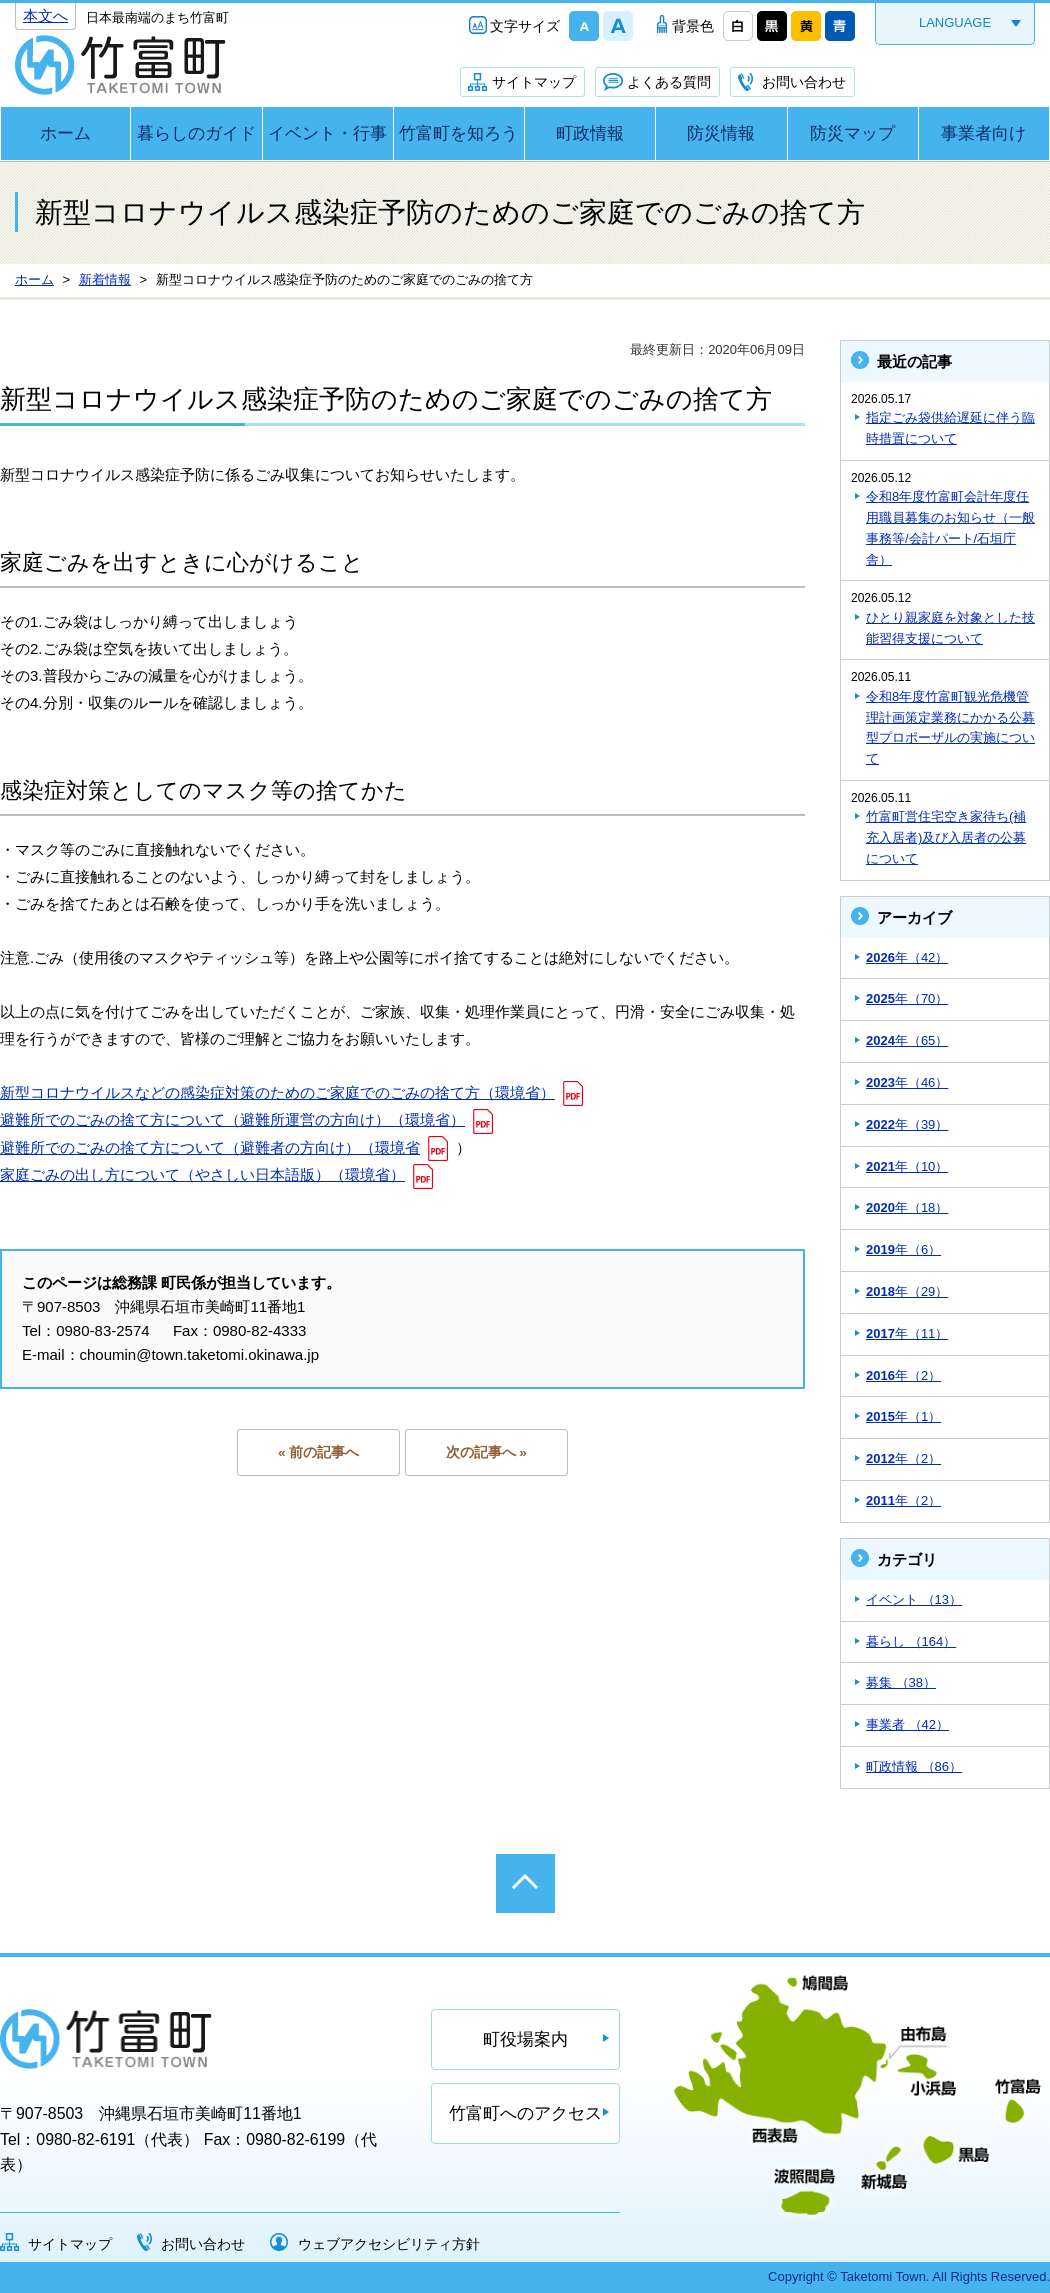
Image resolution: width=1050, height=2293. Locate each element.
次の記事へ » (486, 1452)
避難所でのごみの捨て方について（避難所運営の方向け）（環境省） (232, 1119)
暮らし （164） (911, 1641)
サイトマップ (534, 82)
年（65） (907, 1040)
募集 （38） (901, 1682)
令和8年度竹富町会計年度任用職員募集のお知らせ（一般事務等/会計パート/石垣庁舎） (950, 527)
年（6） (903, 1249)
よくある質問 (669, 82)
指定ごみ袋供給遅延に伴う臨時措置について (950, 428)
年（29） (907, 1291)
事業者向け (983, 133)
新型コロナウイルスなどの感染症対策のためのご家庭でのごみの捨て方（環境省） (277, 1092)
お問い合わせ (804, 82)
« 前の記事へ (318, 1452)
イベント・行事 (327, 133)
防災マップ (852, 133)
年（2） (903, 1375)
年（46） (907, 1082)
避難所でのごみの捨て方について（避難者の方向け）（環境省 (210, 1147)
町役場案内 (525, 2039)
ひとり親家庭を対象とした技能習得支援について (950, 628)
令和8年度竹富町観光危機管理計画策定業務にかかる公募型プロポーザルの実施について (950, 727)
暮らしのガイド (196, 133)
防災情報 (721, 133)
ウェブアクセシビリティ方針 (389, 2244)
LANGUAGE (955, 22)
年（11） (907, 1333)
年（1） (903, 1416)
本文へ (45, 15)
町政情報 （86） (914, 1766)
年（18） (907, 1207)
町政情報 (590, 133)
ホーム (65, 133)
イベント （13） (914, 1599)
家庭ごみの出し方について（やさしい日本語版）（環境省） (202, 1174)
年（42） (907, 957)
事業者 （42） (907, 1724)
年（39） (907, 1124)
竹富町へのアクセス (525, 2113)
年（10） (907, 1166)
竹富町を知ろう (458, 133)
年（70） (907, 998)
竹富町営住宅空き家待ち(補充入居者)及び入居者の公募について (946, 837)
